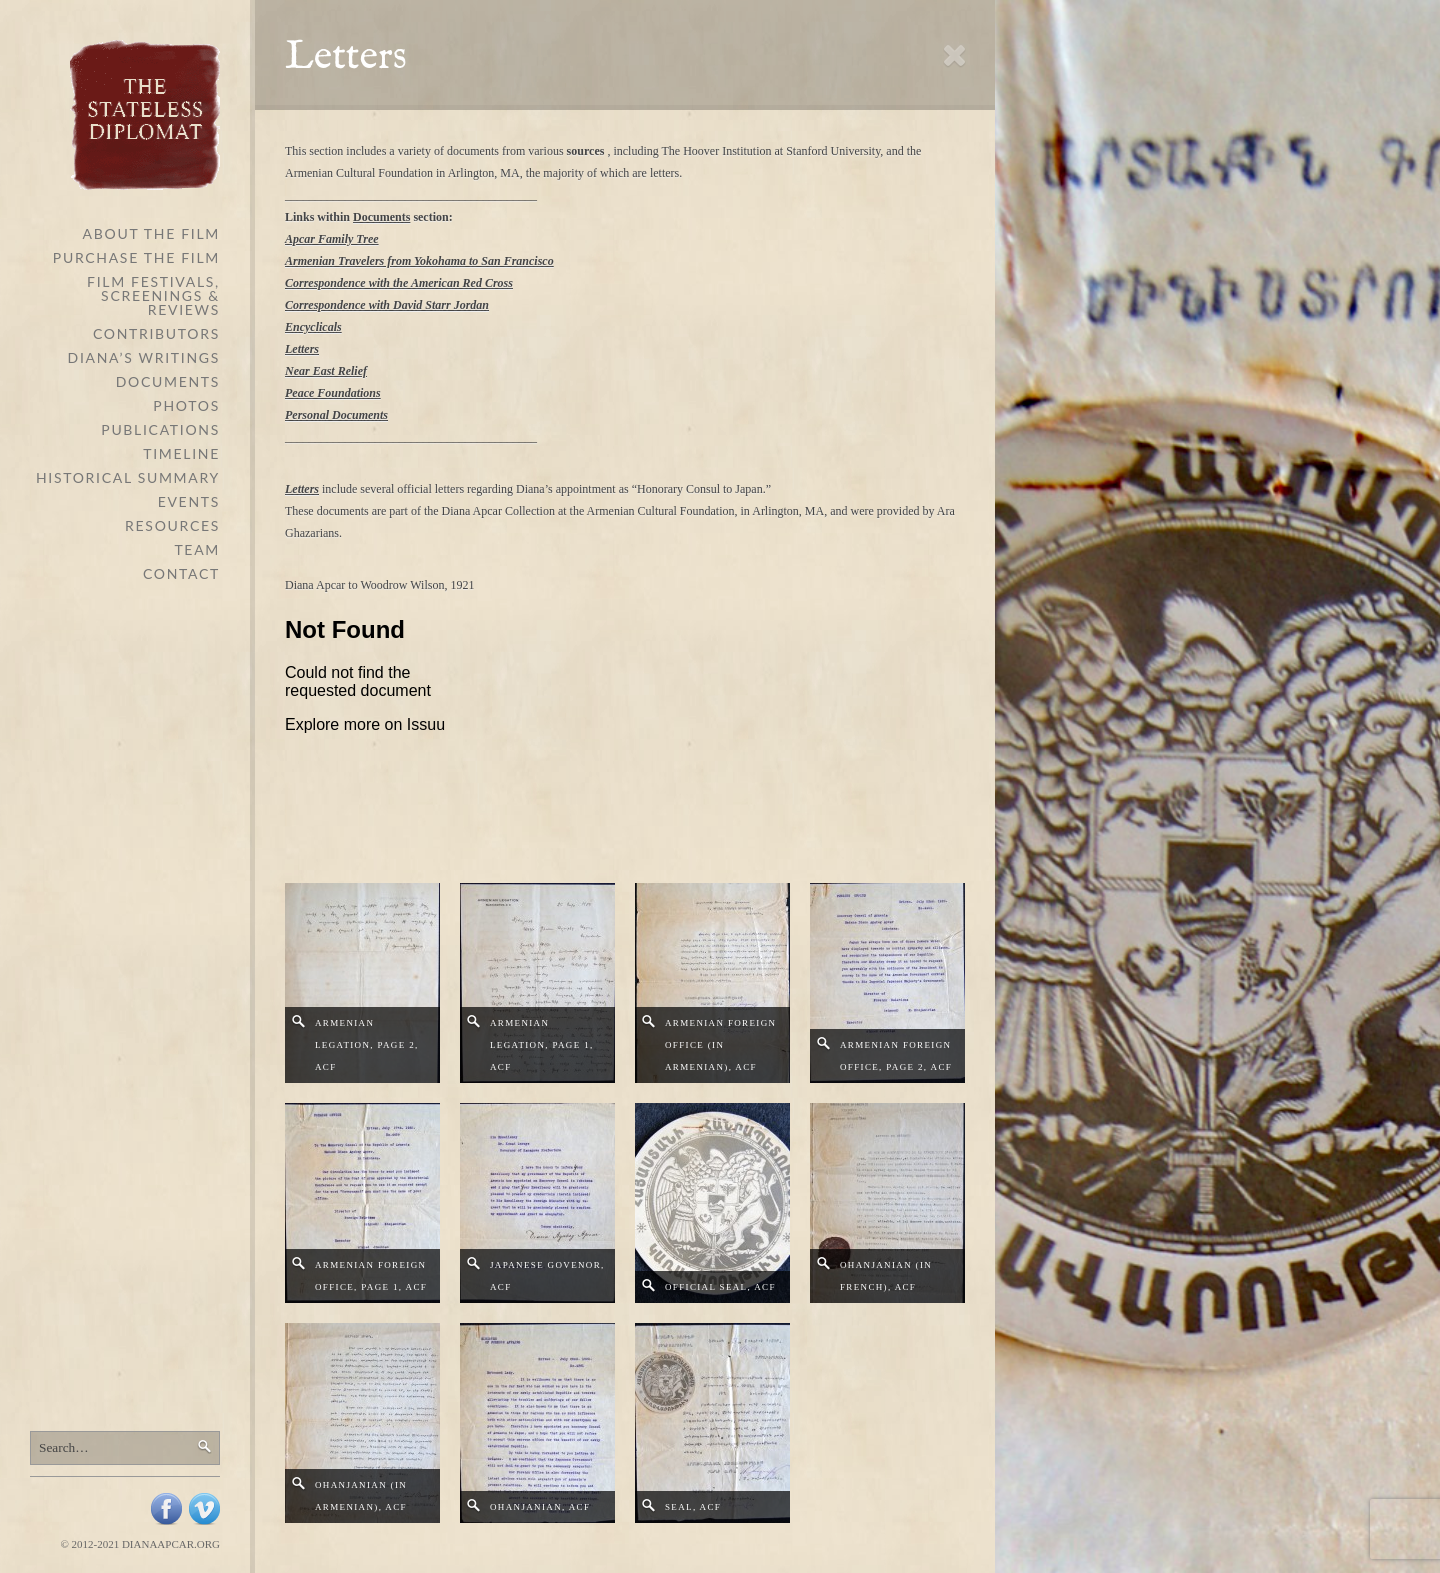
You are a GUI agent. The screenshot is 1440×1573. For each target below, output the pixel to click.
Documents (168, 381)
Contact (181, 573)
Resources (172, 525)
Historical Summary (128, 477)
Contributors (156, 333)
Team (197, 549)
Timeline (181, 453)
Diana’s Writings (144, 357)
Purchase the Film (136, 257)
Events (189, 501)
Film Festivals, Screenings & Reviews (153, 295)
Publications (160, 429)
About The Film (151, 233)
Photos (186, 405)
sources (586, 151)
